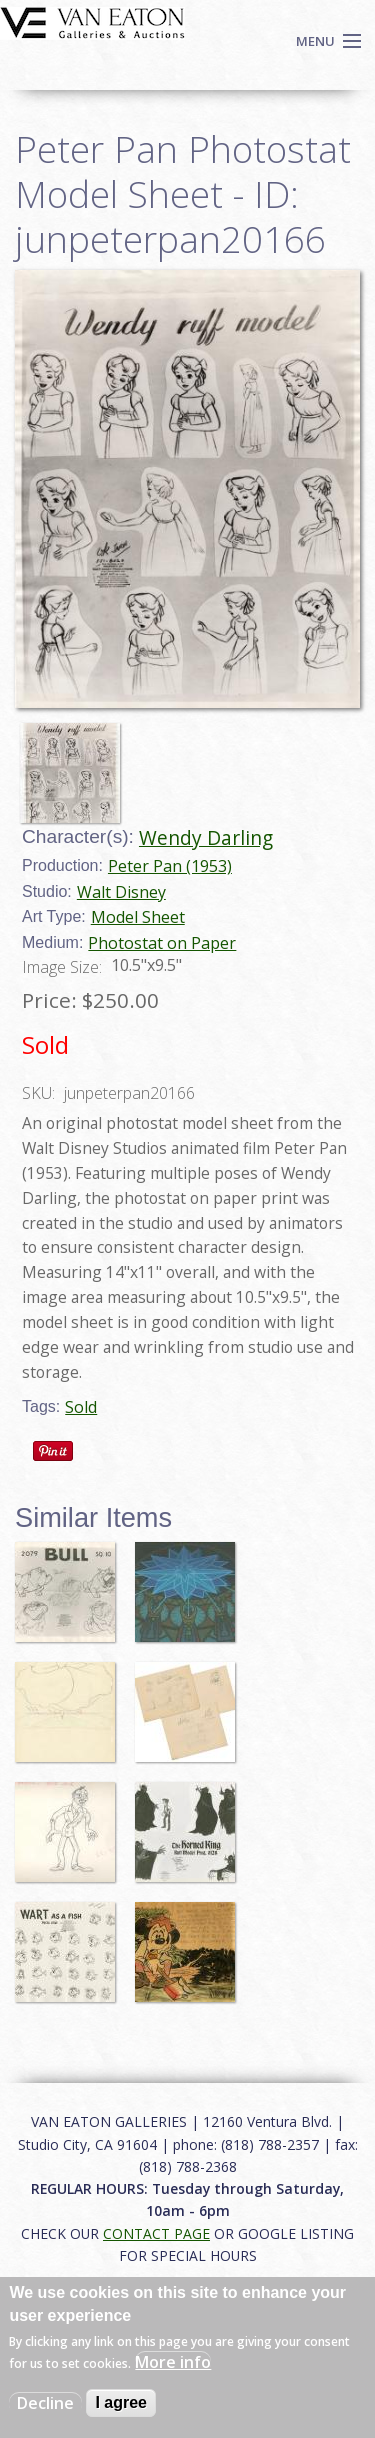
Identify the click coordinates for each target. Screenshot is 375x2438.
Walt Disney (121, 892)
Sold (81, 1407)
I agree (121, 2402)
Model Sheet (138, 917)
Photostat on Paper (162, 943)
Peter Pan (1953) (170, 866)
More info (173, 2362)
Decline (45, 2403)
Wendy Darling (206, 837)
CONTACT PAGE (156, 2233)
